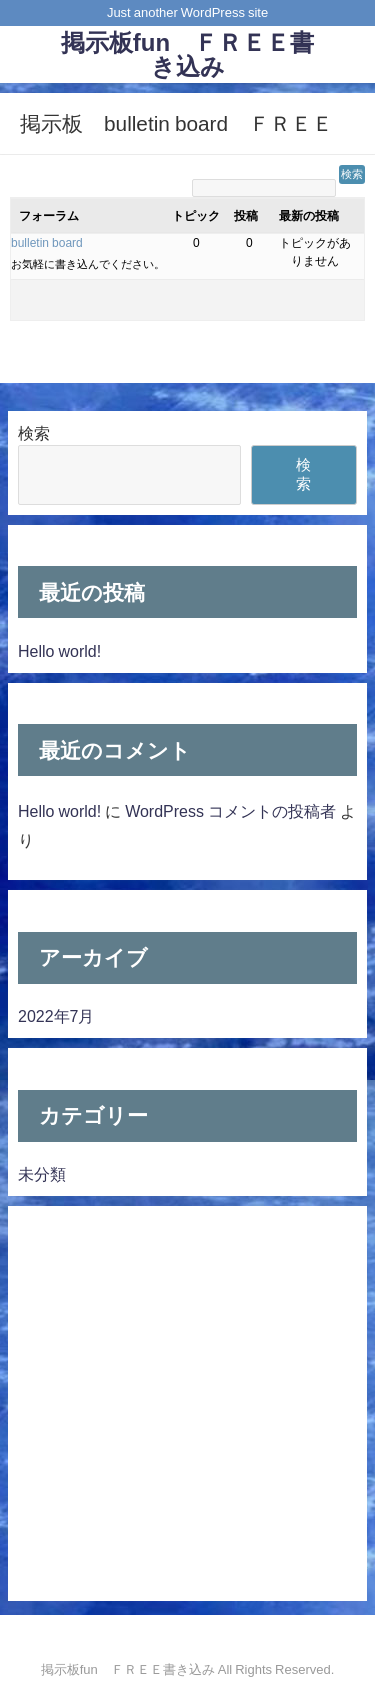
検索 (34, 433)
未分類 (42, 1174)
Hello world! (59, 651)
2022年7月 (56, 1016)
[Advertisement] (187, 1403)
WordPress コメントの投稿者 (230, 811)
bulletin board (47, 243)
